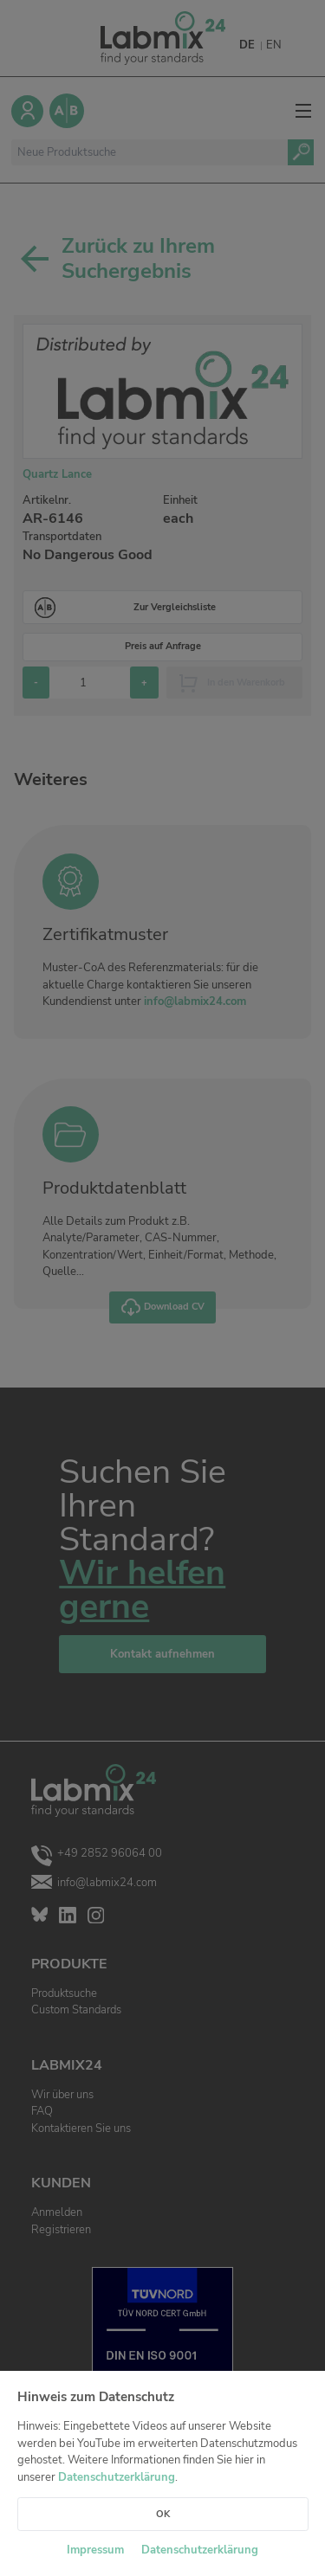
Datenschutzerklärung (116, 2477)
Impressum (95, 2550)
